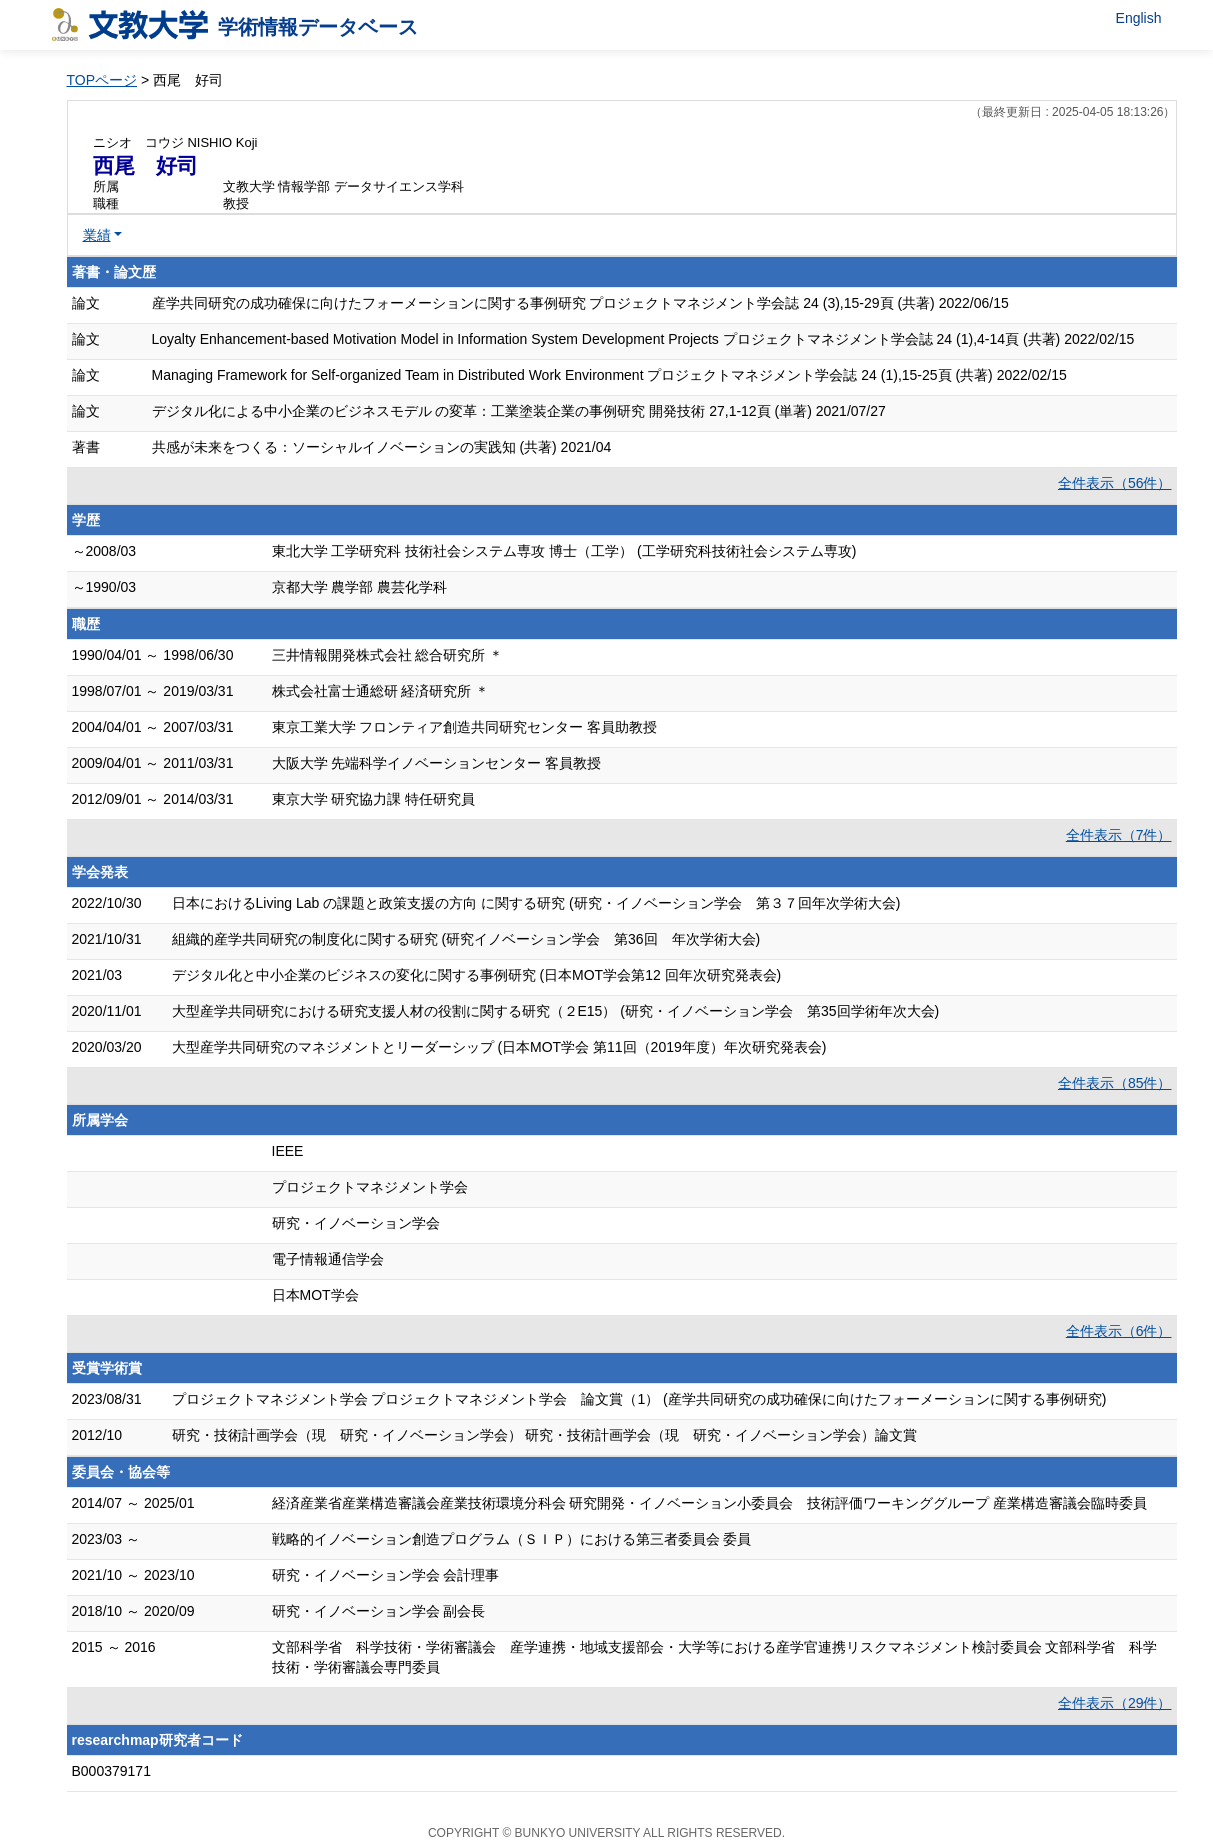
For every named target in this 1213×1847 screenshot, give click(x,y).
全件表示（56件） (1115, 483)
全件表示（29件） (1115, 1703)
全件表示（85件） (1115, 1083)
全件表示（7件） (1119, 835)
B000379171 (111, 1771)
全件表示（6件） (1119, 1331)
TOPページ (102, 80)
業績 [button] (97, 235)
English (1139, 18)
